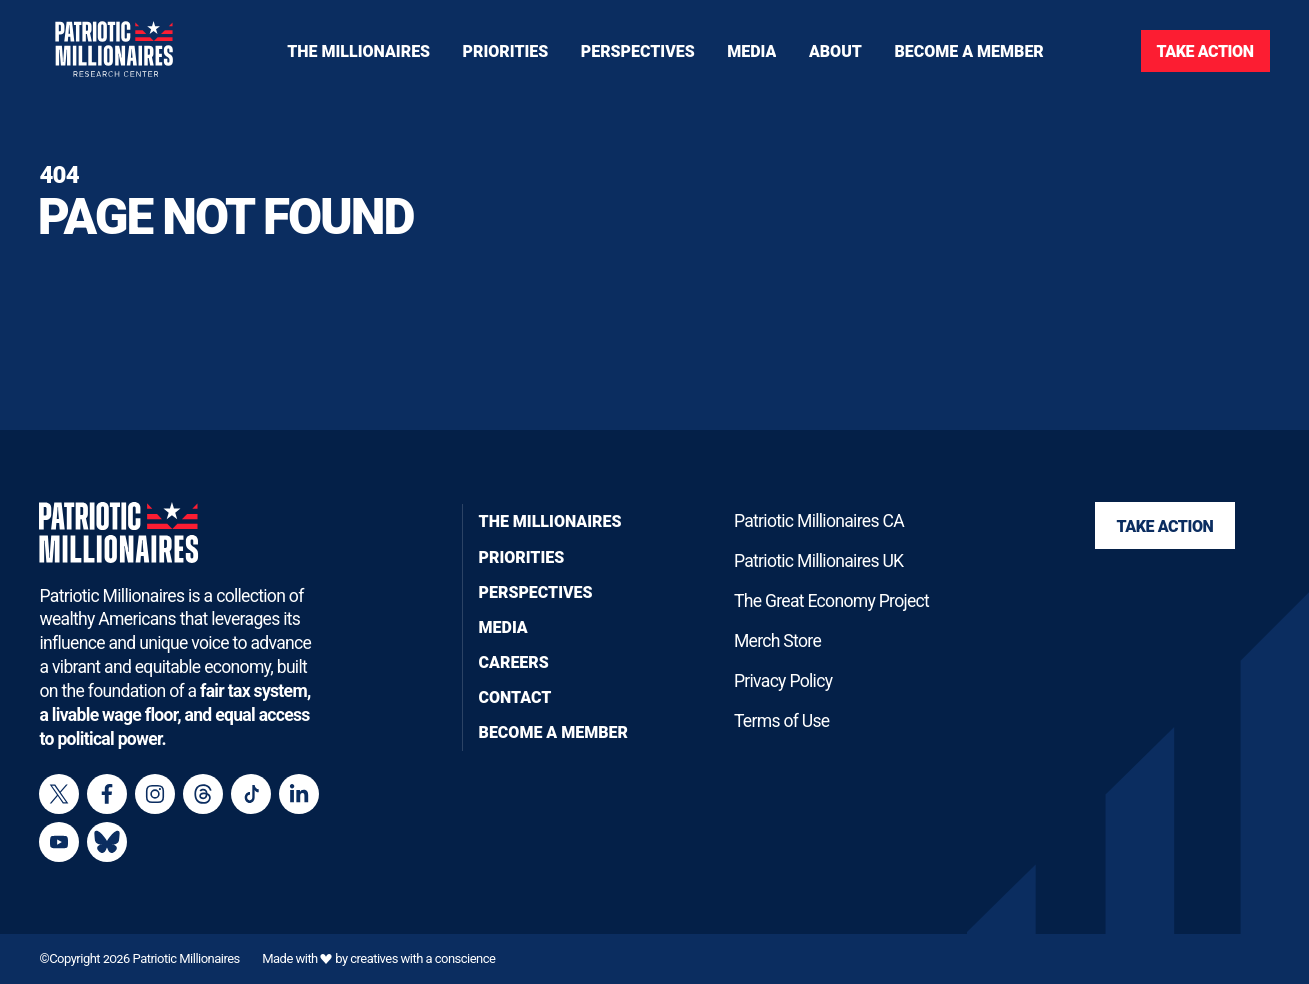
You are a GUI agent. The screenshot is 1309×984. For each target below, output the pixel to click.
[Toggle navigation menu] (506, 50)
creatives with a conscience (422, 958)
